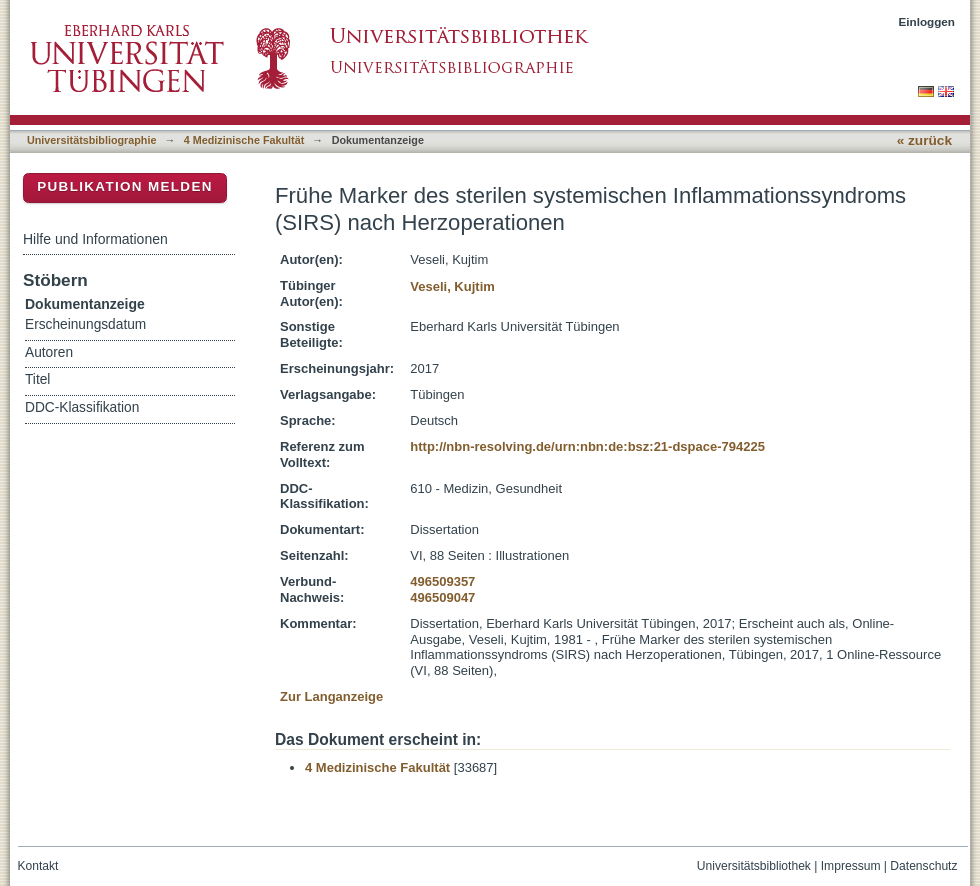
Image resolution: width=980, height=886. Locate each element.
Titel (37, 379)
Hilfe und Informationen (95, 239)
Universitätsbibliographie (91, 140)
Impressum (851, 866)
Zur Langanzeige (331, 696)
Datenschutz (923, 866)
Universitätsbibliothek (754, 866)
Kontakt (38, 866)
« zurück (924, 140)
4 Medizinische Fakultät (244, 140)
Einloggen (927, 21)
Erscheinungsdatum (85, 324)
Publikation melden (125, 186)
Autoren (49, 352)
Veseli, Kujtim (452, 286)
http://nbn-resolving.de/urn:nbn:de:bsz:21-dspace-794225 (587, 446)
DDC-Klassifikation (82, 407)
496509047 (442, 597)
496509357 (442, 581)
